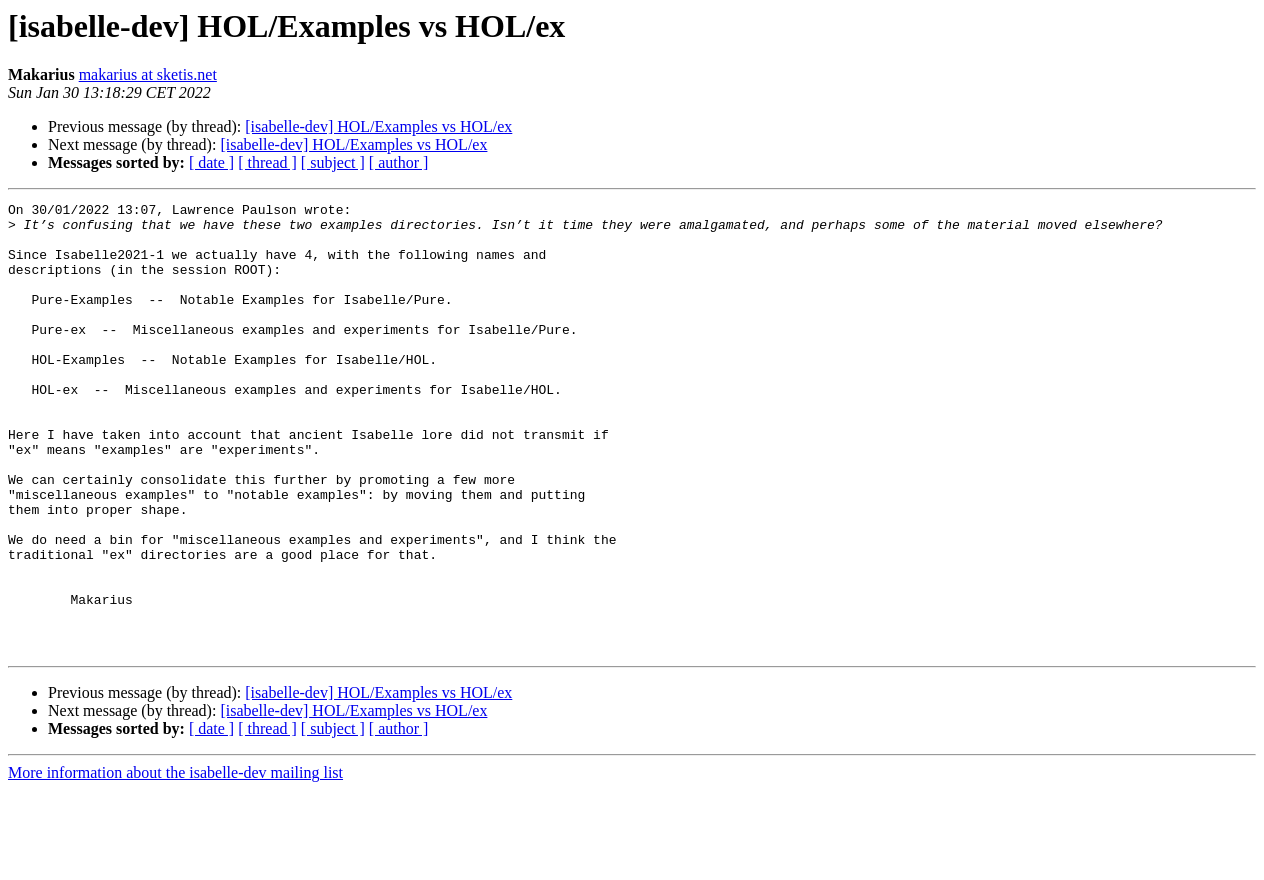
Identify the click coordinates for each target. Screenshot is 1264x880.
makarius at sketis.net (148, 74)
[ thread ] (267, 162)
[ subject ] (333, 162)
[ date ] (211, 162)
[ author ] (399, 162)
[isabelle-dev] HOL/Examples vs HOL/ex (378, 126)
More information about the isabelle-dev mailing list (175, 862)
